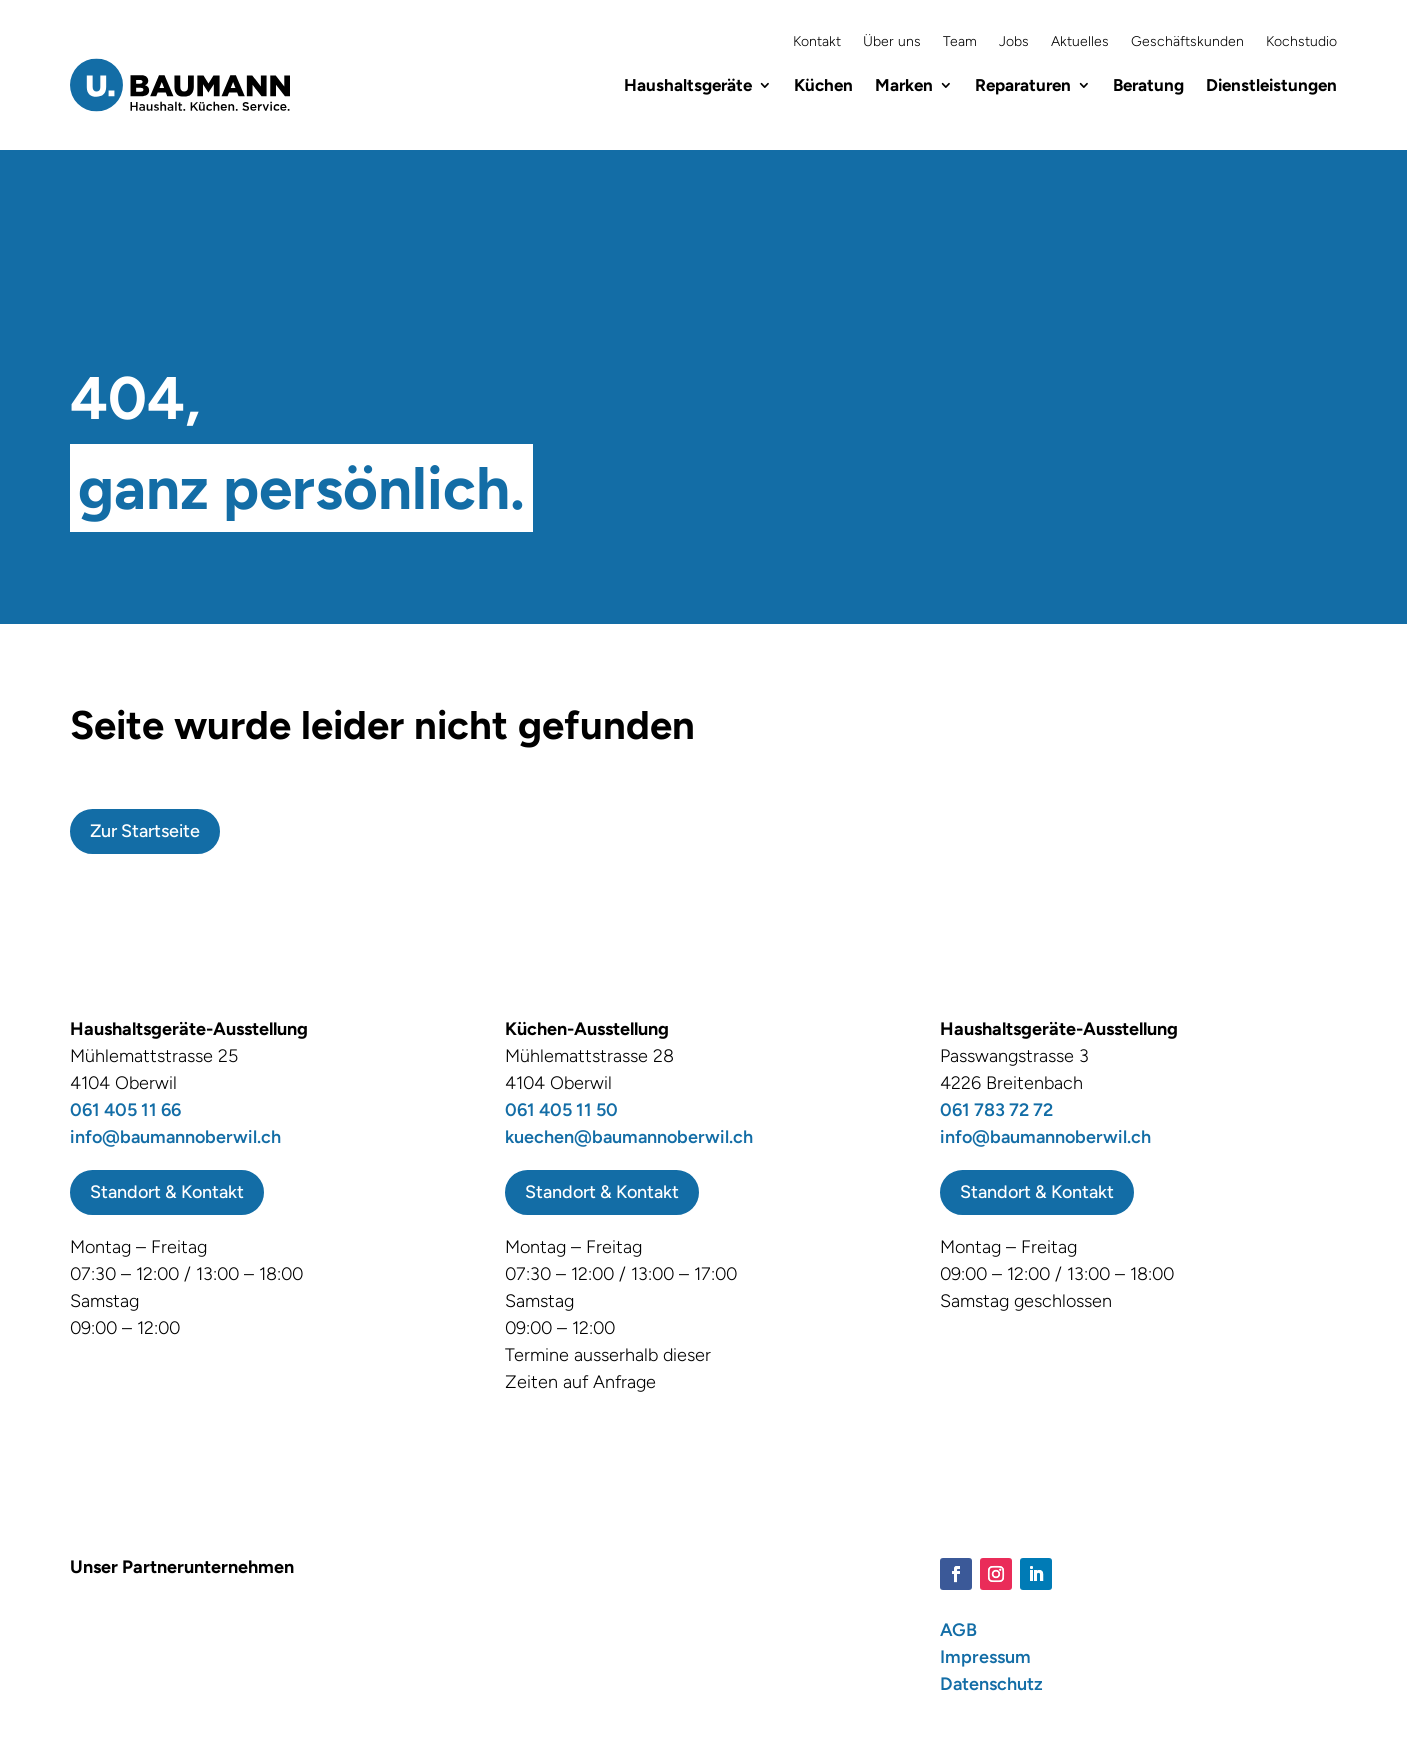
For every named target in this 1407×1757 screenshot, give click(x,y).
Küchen (823, 85)
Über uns (892, 42)
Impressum (985, 1657)
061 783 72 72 (996, 1110)
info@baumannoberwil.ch (175, 1137)
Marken (904, 85)
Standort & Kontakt (167, 1192)
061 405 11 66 (125, 1110)
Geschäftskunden (1187, 42)
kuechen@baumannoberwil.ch (629, 1137)
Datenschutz (991, 1684)
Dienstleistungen (1271, 85)
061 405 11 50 (561, 1110)
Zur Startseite (145, 831)
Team (960, 42)
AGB (958, 1630)
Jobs (1014, 42)
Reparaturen (1023, 85)
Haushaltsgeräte (688, 85)
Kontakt (817, 42)
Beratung (1148, 85)
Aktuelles (1080, 42)
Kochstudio (1301, 42)
